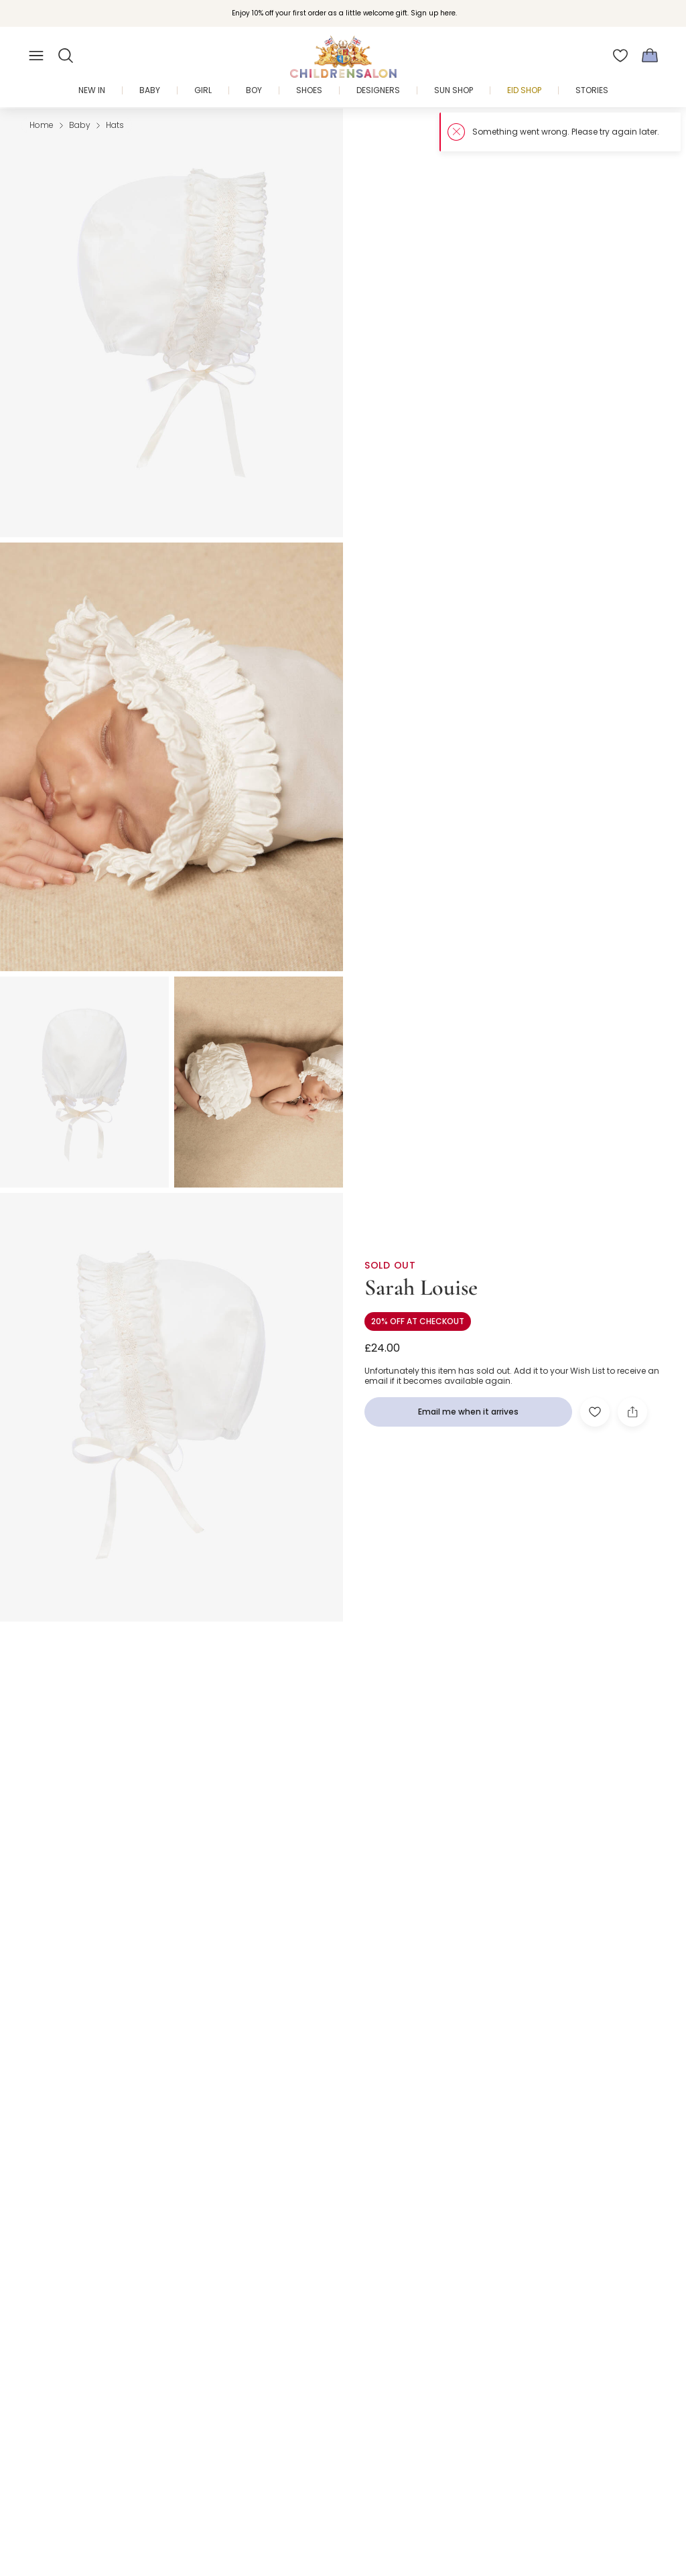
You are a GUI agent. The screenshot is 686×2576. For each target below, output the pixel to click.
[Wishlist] (620, 55)
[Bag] (650, 55)
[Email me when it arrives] (468, 1412)
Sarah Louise (421, 1287)
